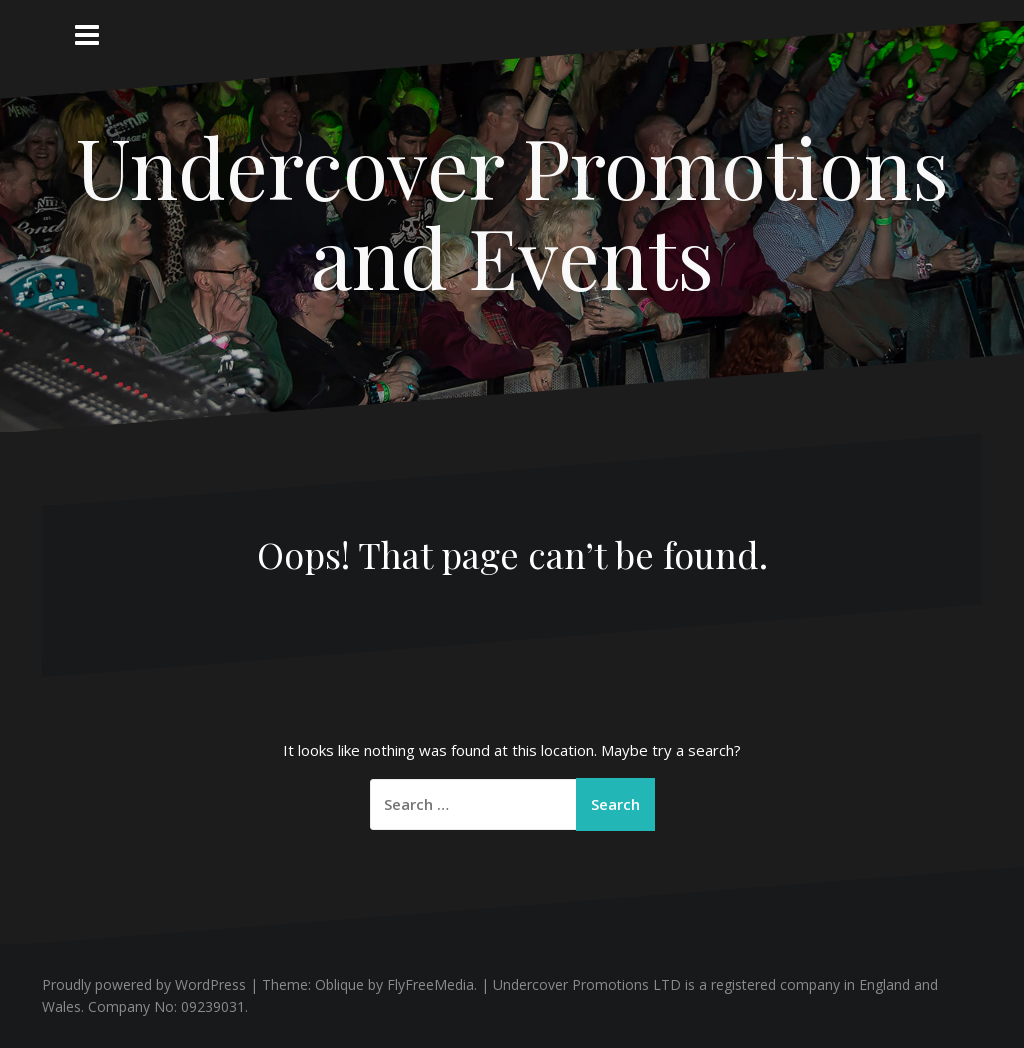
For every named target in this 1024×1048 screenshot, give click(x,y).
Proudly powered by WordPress (144, 984)
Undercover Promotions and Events (512, 211)
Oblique (339, 984)
